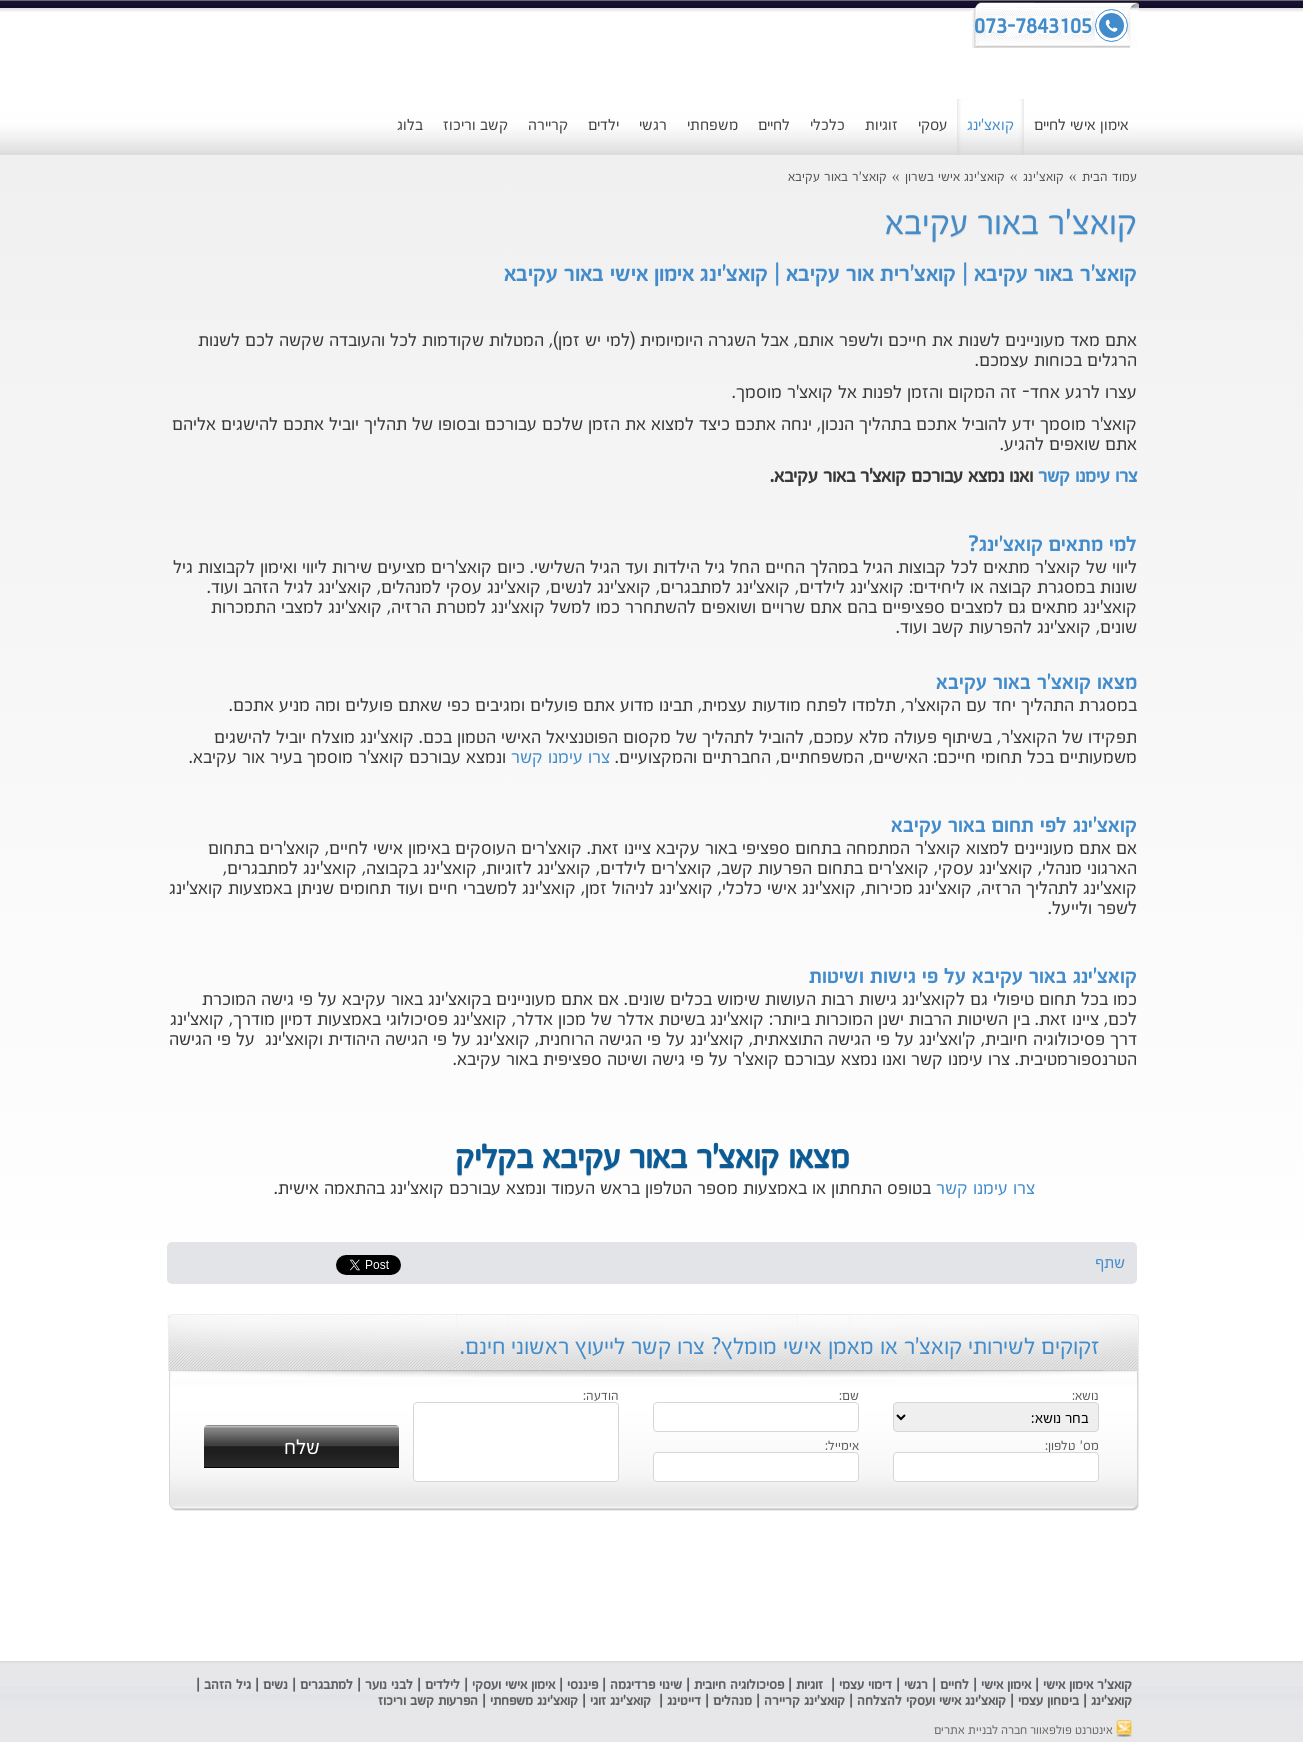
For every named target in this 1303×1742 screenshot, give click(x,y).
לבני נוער (389, 1685)
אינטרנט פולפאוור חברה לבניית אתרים (1033, 1731)
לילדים (442, 1685)
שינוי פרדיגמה (646, 1685)
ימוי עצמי (860, 1685)
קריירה (548, 125)
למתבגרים (326, 1685)
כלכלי (827, 125)
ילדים (603, 125)
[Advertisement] (652, 1586)
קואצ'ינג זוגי (618, 1701)
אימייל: (842, 1447)
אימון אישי (1006, 1685)
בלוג (410, 125)
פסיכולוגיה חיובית (739, 1685)
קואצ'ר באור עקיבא (837, 177)
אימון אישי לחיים (1081, 125)
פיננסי (582, 1685)
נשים (275, 1685)
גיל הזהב (227, 1685)
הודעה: (601, 1397)
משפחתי (712, 125)
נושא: (1085, 1397)
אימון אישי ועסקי (513, 1685)
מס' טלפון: (1072, 1447)
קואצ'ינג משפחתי (534, 1701)
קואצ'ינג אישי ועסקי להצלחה (931, 1701)
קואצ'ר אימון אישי (1087, 1685)
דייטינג (686, 1701)
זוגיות (881, 125)
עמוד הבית (1109, 177)
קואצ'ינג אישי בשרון (955, 177)
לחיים (774, 125)
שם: (849, 1397)
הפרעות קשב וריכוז (426, 1701)
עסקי (932, 125)
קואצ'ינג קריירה (804, 1701)
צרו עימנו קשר (1087, 477)
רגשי (653, 125)
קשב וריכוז (475, 125)
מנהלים (732, 1701)
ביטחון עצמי (1046, 1701)
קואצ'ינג (990, 125)
